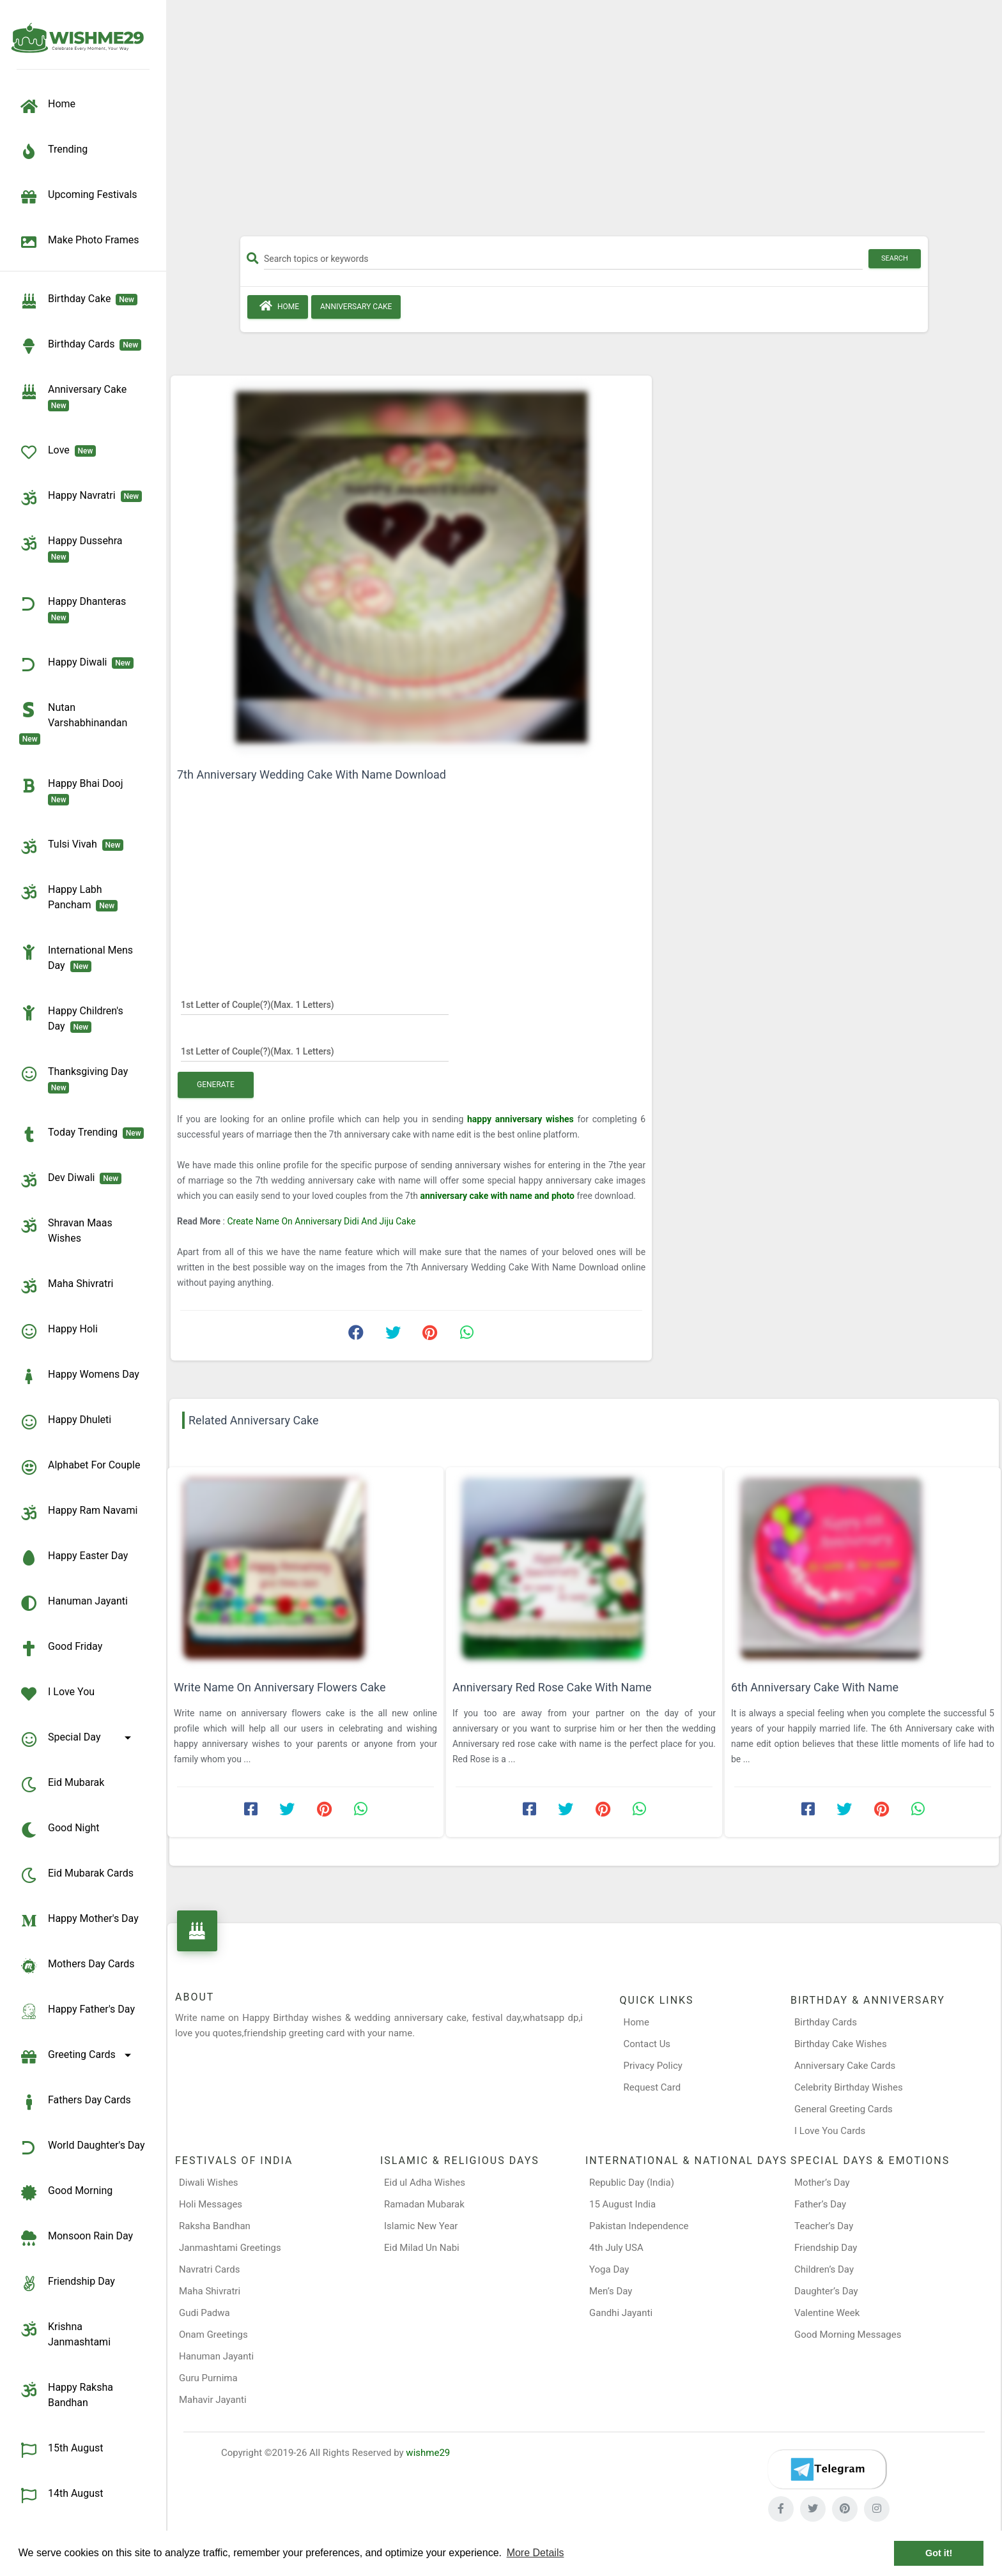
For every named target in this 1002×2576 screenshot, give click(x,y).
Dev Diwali (70, 1179)
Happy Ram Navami (78, 1512)
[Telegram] (827, 2469)
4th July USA (616, 2247)
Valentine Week (826, 2313)
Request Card (652, 2087)
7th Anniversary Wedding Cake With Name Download (311, 774)
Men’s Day (610, 2291)
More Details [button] (535, 2552)
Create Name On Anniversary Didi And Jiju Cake (321, 1221)
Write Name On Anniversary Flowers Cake (279, 1687)
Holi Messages (210, 2204)
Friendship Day (67, 2283)
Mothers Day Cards (77, 1966)
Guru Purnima (208, 2378)
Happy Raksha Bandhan (66, 2394)
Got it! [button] (938, 2553)
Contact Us (647, 2044)
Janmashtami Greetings (230, 2247)
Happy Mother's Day (79, 1920)
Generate (216, 1084)
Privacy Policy (653, 2065)
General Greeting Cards (843, 2109)
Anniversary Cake (75, 396)
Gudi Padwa (204, 2313)
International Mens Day (76, 957)
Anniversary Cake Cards (844, 2065)
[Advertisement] (584, 122)
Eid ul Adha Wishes (424, 2182)
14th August (61, 2495)
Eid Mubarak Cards (76, 1875)
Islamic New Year (421, 2226)
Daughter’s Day (826, 2291)
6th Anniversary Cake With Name (814, 1687)
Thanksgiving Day (76, 1079)
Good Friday (60, 1648)
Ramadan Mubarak (424, 2204)
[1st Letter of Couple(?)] (315, 1004)
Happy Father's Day (77, 2011)
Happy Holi (58, 1331)
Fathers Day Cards (75, 2102)
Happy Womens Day (79, 1376)
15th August (61, 2450)
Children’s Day (824, 2269)
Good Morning (65, 2192)
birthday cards (80, 346)
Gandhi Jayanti (620, 2313)
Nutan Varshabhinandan (75, 722)
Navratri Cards (209, 2269)
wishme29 (428, 2452)
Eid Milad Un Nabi (421, 2247)
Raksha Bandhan (214, 2226)
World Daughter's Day (82, 2147)
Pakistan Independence (639, 2226)
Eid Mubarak (61, 1784)
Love (57, 452)
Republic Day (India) (631, 2182)
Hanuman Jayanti (73, 1603)
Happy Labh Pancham (68, 896)
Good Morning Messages (847, 2334)
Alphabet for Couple (79, 1467)
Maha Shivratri (66, 1285)
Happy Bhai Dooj (73, 790)
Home (277, 306)
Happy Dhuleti (65, 1421)
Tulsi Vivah (71, 846)
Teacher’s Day (823, 2226)
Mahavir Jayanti (213, 2399)
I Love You (57, 1693)
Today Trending (81, 1134)
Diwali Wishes (208, 2182)
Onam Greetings (213, 2334)
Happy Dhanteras (75, 608)
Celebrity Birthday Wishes (848, 2087)
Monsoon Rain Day (76, 2238)
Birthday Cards (825, 2022)
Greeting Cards (77, 2056)
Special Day (77, 1739)
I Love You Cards (829, 2131)
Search (894, 258)
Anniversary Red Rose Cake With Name (552, 1687)
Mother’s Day (822, 2182)
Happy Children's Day (71, 1018)
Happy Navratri (80, 497)
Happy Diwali (76, 664)
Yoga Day (609, 2269)
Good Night (59, 1830)
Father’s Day (820, 2204)
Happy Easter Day (73, 1557)
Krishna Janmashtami (65, 2333)
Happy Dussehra (73, 548)
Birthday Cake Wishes (840, 2044)
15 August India (622, 2204)
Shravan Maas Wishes (65, 1230)
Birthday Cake (78, 300)
